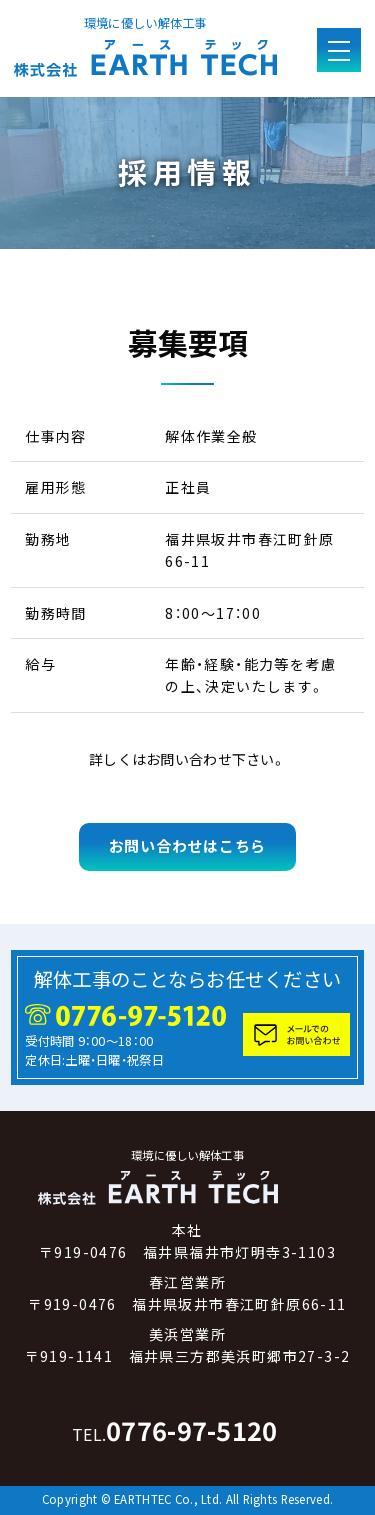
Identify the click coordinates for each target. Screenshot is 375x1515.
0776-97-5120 (175, 1430)
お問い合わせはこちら (187, 846)
